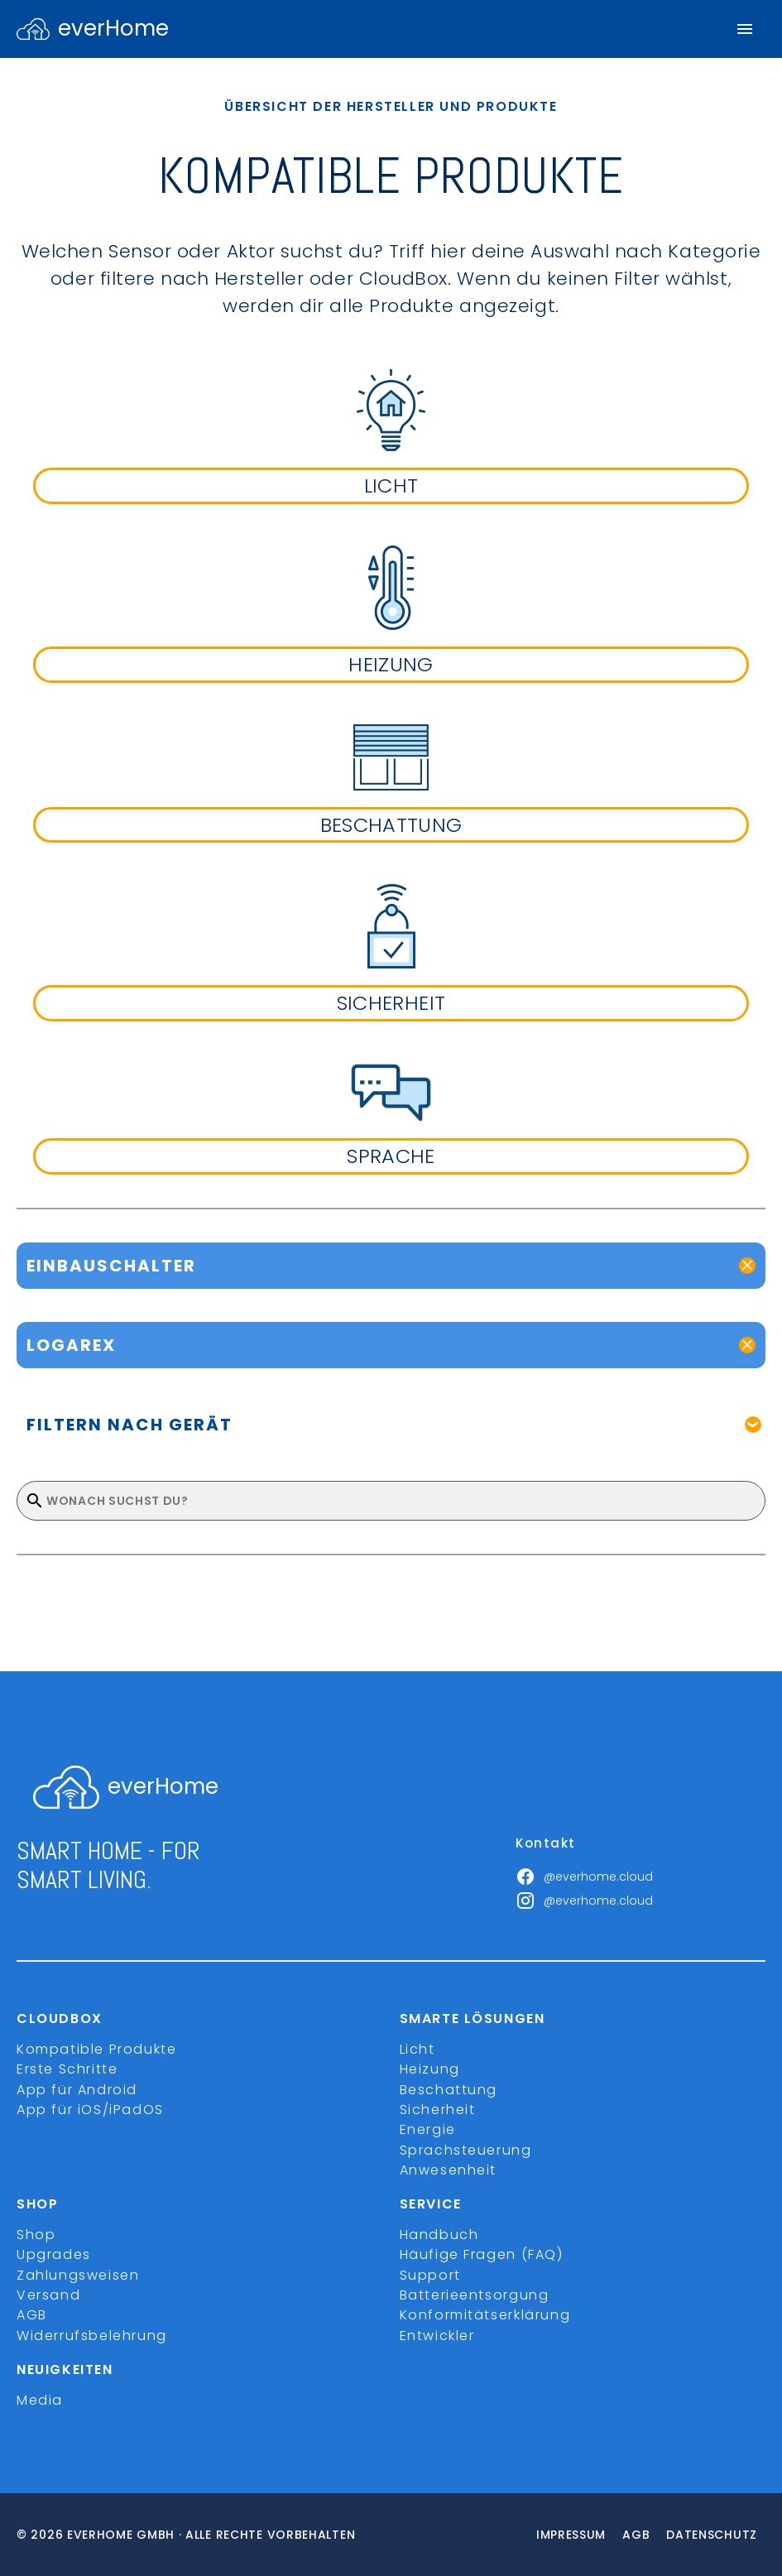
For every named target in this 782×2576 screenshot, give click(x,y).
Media (40, 2400)
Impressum (571, 2534)
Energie (428, 2129)
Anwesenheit (448, 2170)
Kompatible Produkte (96, 2049)
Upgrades (54, 2254)
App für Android (77, 2089)
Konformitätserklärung (485, 2314)
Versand (48, 2294)
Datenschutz (711, 2534)
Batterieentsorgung (474, 2294)
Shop (36, 2234)
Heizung (430, 2069)
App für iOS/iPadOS (90, 2109)
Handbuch (439, 2234)
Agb (636, 2534)
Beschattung (449, 2089)
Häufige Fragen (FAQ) (482, 2254)
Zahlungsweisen (78, 2275)
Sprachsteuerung (466, 2150)
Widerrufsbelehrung (92, 2335)
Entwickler (437, 2335)
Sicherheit (438, 2109)
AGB (32, 2314)
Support (430, 2275)
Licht (417, 2049)
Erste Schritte (67, 2069)
